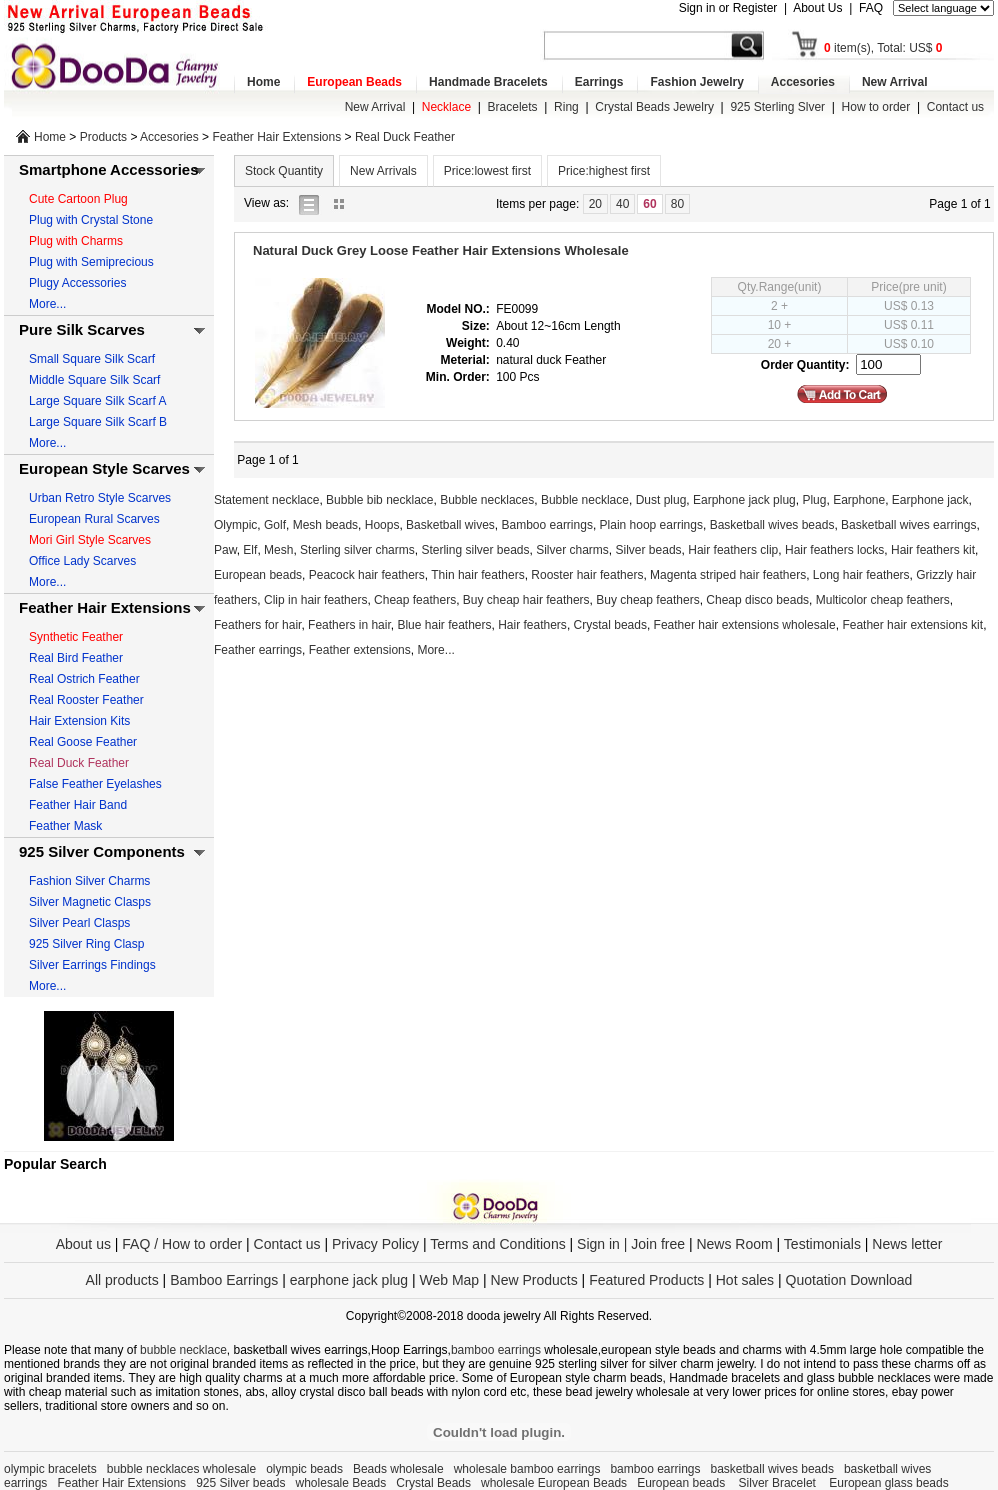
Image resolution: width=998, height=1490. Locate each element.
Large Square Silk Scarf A (97, 401)
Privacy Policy (375, 1244)
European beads (258, 575)
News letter (907, 1244)
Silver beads (649, 550)
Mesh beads (325, 525)
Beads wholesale (398, 1469)
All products (122, 1280)
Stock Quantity (284, 171)
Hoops (382, 525)
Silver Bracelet (779, 1483)
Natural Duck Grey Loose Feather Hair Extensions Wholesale (441, 250)
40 (622, 204)
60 (649, 204)
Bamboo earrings (547, 525)
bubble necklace (183, 1350)
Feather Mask (65, 826)
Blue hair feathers (444, 625)
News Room (736, 1244)
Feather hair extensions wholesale (745, 625)
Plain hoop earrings (651, 525)
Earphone (859, 500)
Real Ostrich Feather (84, 679)
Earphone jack (930, 500)
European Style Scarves (104, 468)
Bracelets (513, 107)
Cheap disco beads (757, 600)
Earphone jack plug (744, 500)
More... (47, 304)
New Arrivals (383, 171)
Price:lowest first (487, 171)
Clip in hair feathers (315, 600)
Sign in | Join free (631, 1244)
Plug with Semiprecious (91, 262)
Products (103, 137)
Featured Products (646, 1280)
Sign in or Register (728, 8)
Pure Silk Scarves (82, 329)
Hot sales (745, 1280)
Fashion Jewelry (696, 82)
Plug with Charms (76, 241)
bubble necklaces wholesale (181, 1469)
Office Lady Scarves (82, 561)
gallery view (344, 203)
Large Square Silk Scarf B (98, 422)
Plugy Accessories (77, 283)
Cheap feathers (415, 600)
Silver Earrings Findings (92, 965)
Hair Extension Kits (79, 721)
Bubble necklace (585, 500)
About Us (817, 8)
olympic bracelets (50, 1469)
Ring (566, 107)
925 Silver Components (102, 851)
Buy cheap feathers (647, 600)
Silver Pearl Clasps (79, 923)
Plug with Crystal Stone (91, 220)
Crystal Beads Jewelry (654, 107)
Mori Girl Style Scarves (90, 540)
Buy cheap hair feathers (526, 600)
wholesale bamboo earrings (527, 1469)
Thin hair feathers (477, 575)
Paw (225, 550)
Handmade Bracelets (488, 82)
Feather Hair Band (78, 805)
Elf (250, 550)
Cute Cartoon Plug (78, 199)
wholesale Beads (341, 1483)
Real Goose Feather (83, 742)
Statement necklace (266, 500)
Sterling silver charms (357, 550)
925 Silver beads (240, 1483)
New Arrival (895, 82)
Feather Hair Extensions (276, 137)
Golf (275, 525)
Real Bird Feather (76, 658)
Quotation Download (849, 1280)
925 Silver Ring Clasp (86, 944)
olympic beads (304, 1469)
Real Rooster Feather (86, 700)
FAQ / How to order (182, 1244)
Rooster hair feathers (587, 575)
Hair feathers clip (733, 550)
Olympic (235, 525)
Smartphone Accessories (109, 169)
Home (263, 82)
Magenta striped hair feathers (728, 575)
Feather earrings (258, 650)
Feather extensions (360, 650)
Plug (814, 500)
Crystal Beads (433, 1483)
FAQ (871, 8)
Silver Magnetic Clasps (90, 902)
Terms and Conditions (497, 1244)
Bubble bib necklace (379, 500)
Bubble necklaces (487, 500)
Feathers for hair (257, 625)
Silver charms (572, 550)
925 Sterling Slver (777, 107)
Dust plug (661, 500)
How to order (876, 107)
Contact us (955, 107)
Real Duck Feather (405, 137)
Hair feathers (532, 625)
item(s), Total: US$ (883, 48)
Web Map (449, 1280)
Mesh (278, 550)
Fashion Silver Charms (89, 881)
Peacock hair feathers (367, 575)
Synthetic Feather (76, 637)
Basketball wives (450, 525)
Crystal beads (610, 625)
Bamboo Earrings (224, 1280)
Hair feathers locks (834, 550)
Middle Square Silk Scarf (94, 380)
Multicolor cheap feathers (883, 600)
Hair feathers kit (933, 550)
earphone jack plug (349, 1280)
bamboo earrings (496, 1350)
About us (83, 1244)
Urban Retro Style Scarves (100, 498)
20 (595, 204)
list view (314, 203)
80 (677, 204)
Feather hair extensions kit (912, 625)
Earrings (599, 82)
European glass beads (888, 1483)
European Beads (354, 82)
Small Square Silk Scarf (92, 359)
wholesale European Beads (554, 1483)
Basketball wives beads (772, 525)
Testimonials (822, 1244)
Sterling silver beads (475, 550)
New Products (534, 1280)
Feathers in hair (349, 625)
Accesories (803, 82)
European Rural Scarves (94, 519)
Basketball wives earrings (908, 525)
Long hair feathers (861, 575)
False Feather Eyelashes (95, 784)
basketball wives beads (772, 1469)
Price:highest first (604, 171)
